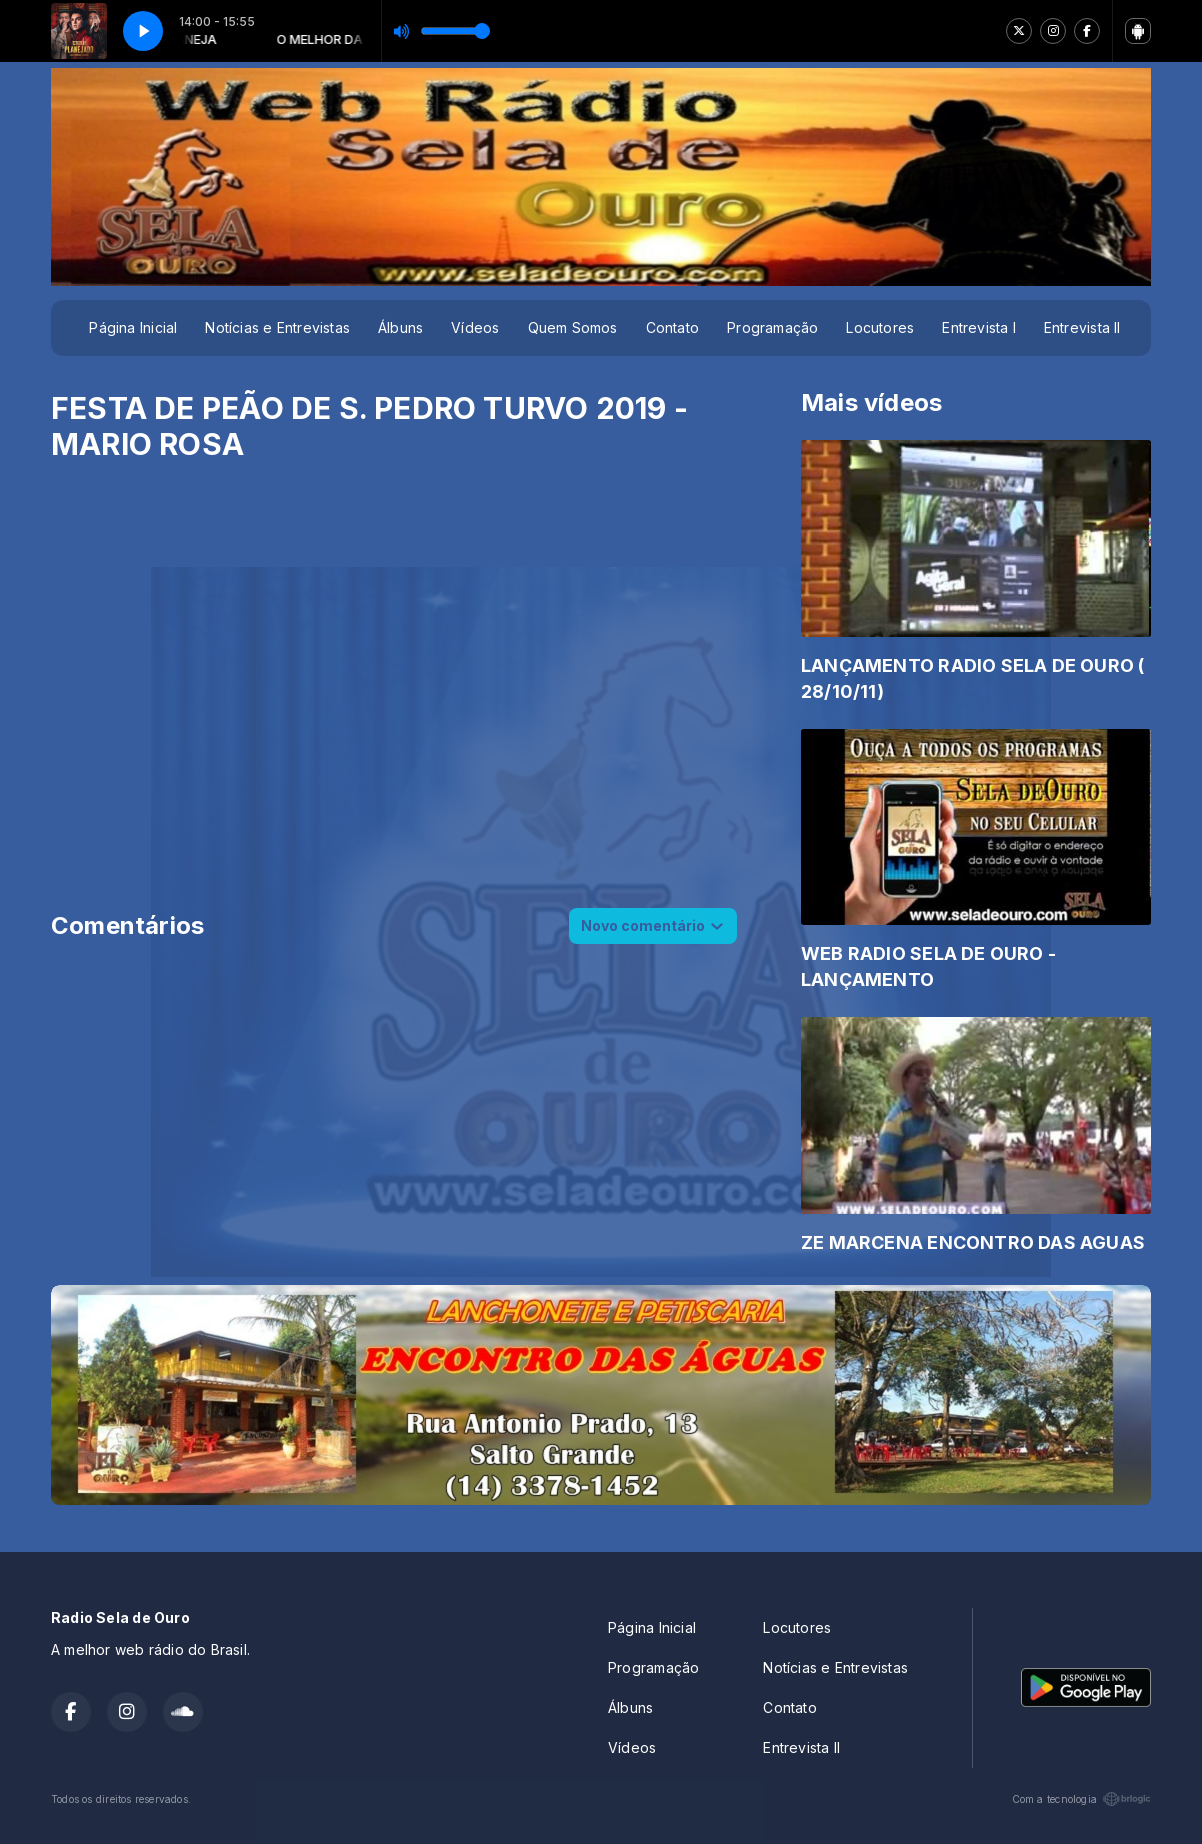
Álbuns (400, 327)
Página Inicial (133, 327)
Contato (672, 327)
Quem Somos (573, 327)
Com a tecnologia (1081, 1799)
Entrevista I (979, 327)
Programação (772, 327)
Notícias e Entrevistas (277, 327)
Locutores (880, 327)
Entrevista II (1082, 327)
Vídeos (475, 327)
